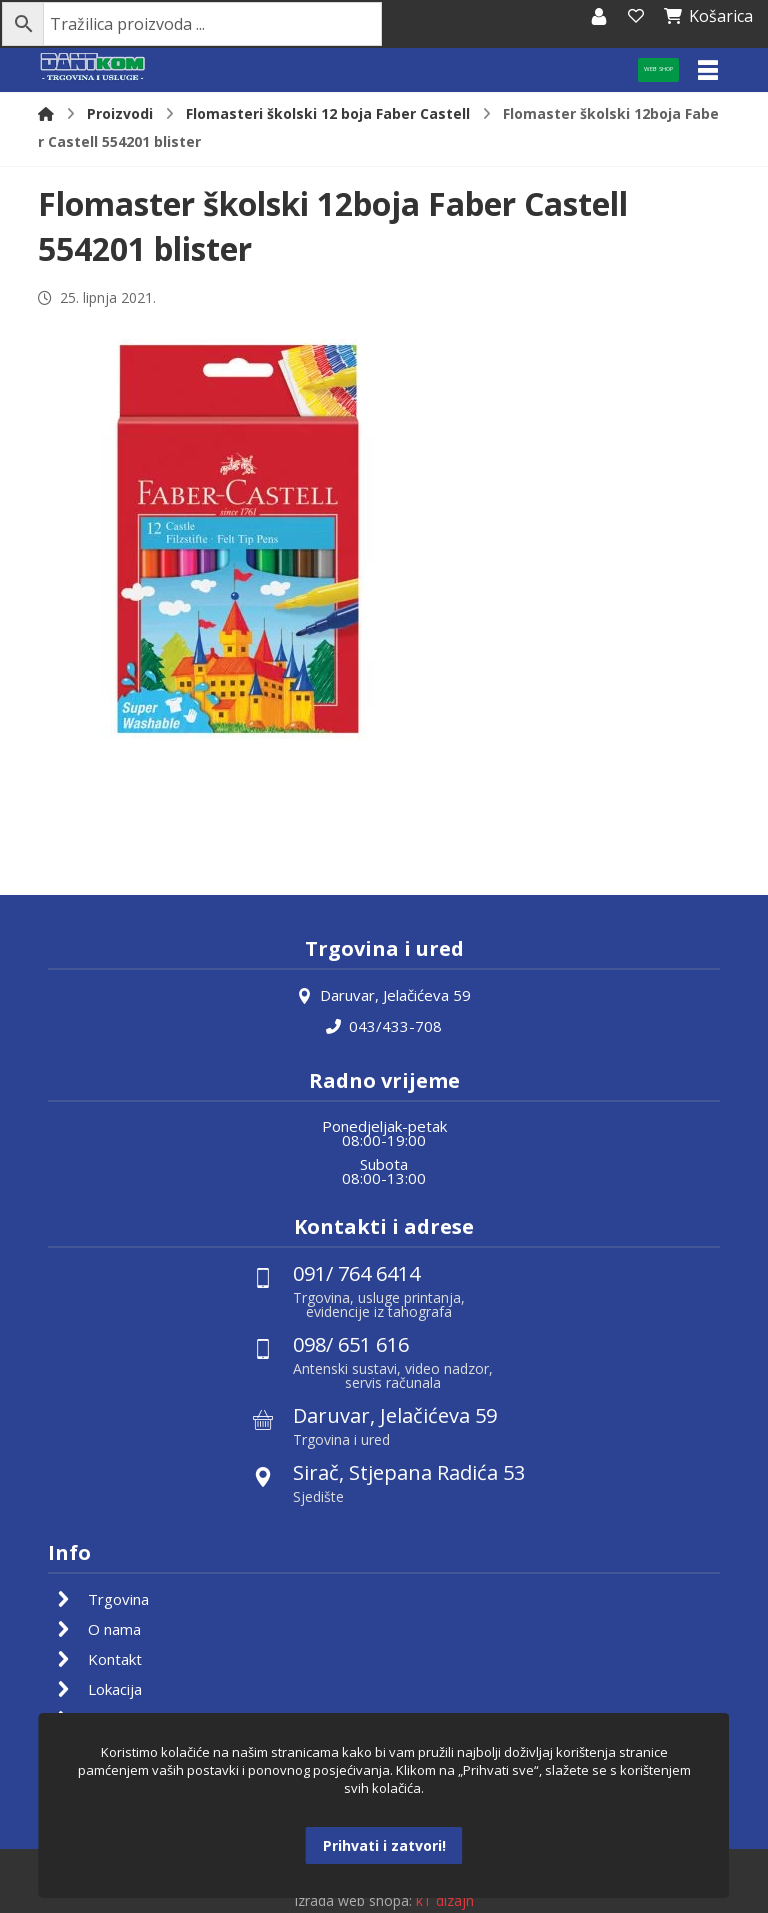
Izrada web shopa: (353, 1898)
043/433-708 (384, 1025)
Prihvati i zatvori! (384, 1845)
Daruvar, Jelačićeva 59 (384, 995)
